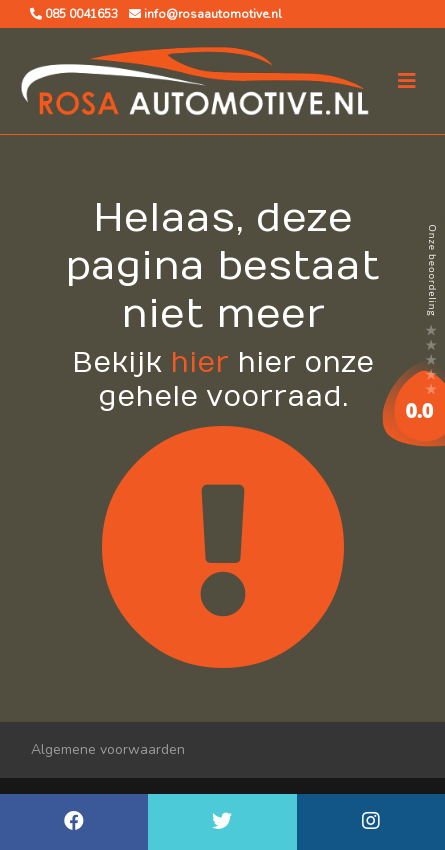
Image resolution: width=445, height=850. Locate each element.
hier (199, 363)
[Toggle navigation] (407, 81)
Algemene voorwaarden (108, 749)
